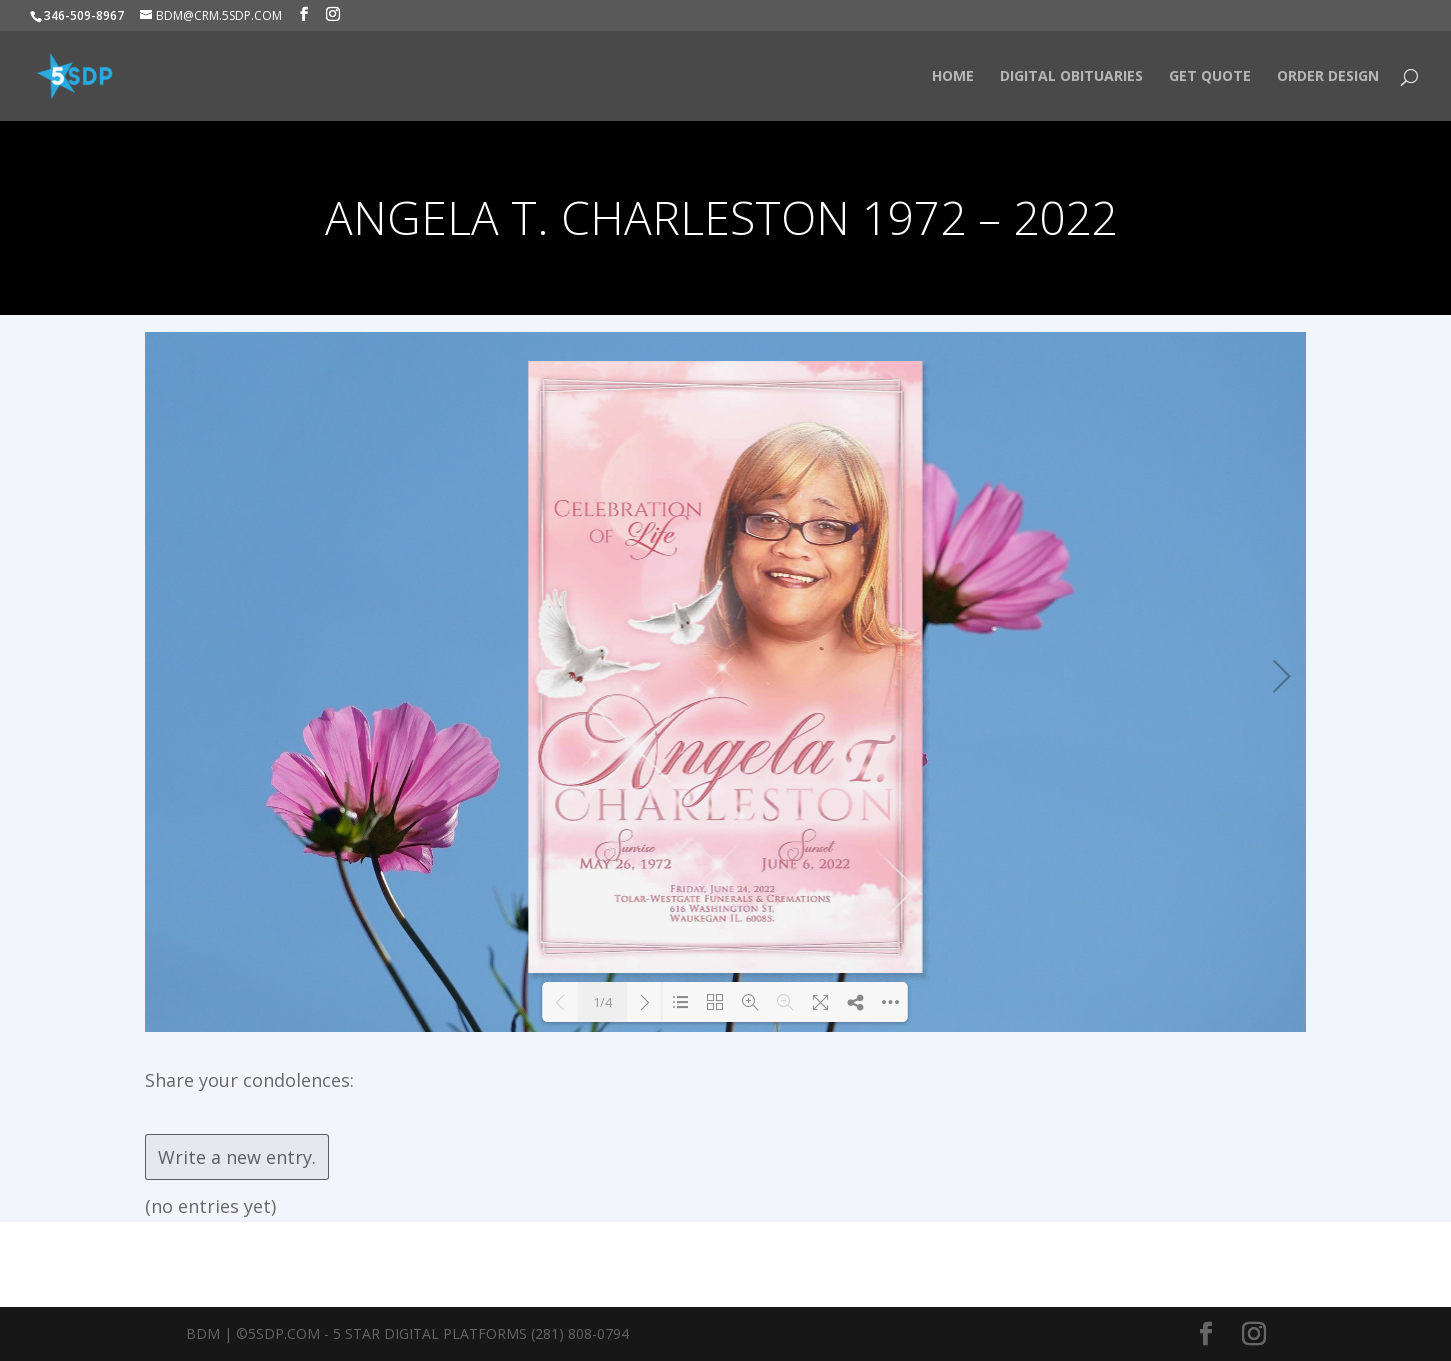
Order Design (1328, 77)
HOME (953, 77)
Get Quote (1210, 77)
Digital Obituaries (1071, 77)
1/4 (602, 1002)
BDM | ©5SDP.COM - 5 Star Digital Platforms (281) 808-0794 (407, 1333)
